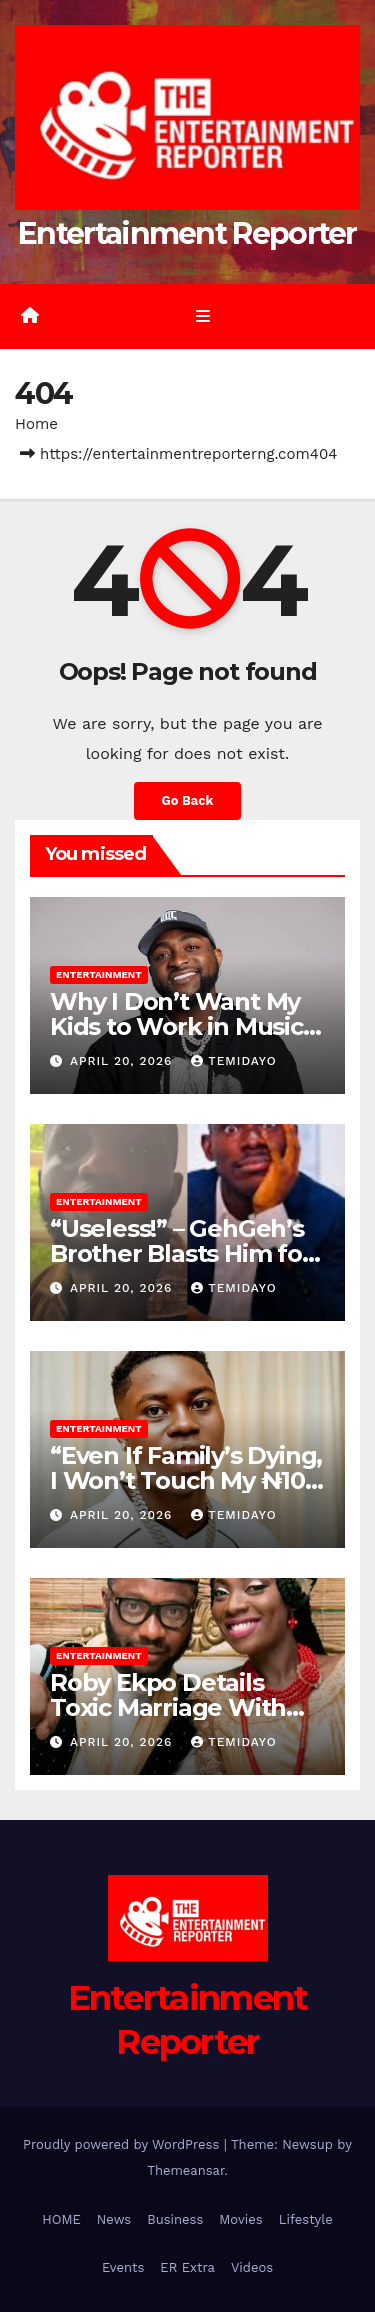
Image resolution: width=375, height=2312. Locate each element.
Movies (240, 2219)
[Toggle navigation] (202, 316)
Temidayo (233, 1061)
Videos (252, 2267)
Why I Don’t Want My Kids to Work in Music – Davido (184, 1026)
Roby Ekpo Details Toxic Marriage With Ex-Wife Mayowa (168, 1707)
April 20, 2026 (123, 1061)
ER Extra (187, 2267)
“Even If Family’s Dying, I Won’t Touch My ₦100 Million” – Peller (186, 1480)
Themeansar (185, 2170)
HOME (61, 2219)
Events (123, 2267)
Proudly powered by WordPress (123, 2144)
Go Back (188, 800)
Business (175, 2219)
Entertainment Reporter (187, 233)
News (114, 2219)
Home (36, 424)
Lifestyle (306, 2219)
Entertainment (99, 974)
